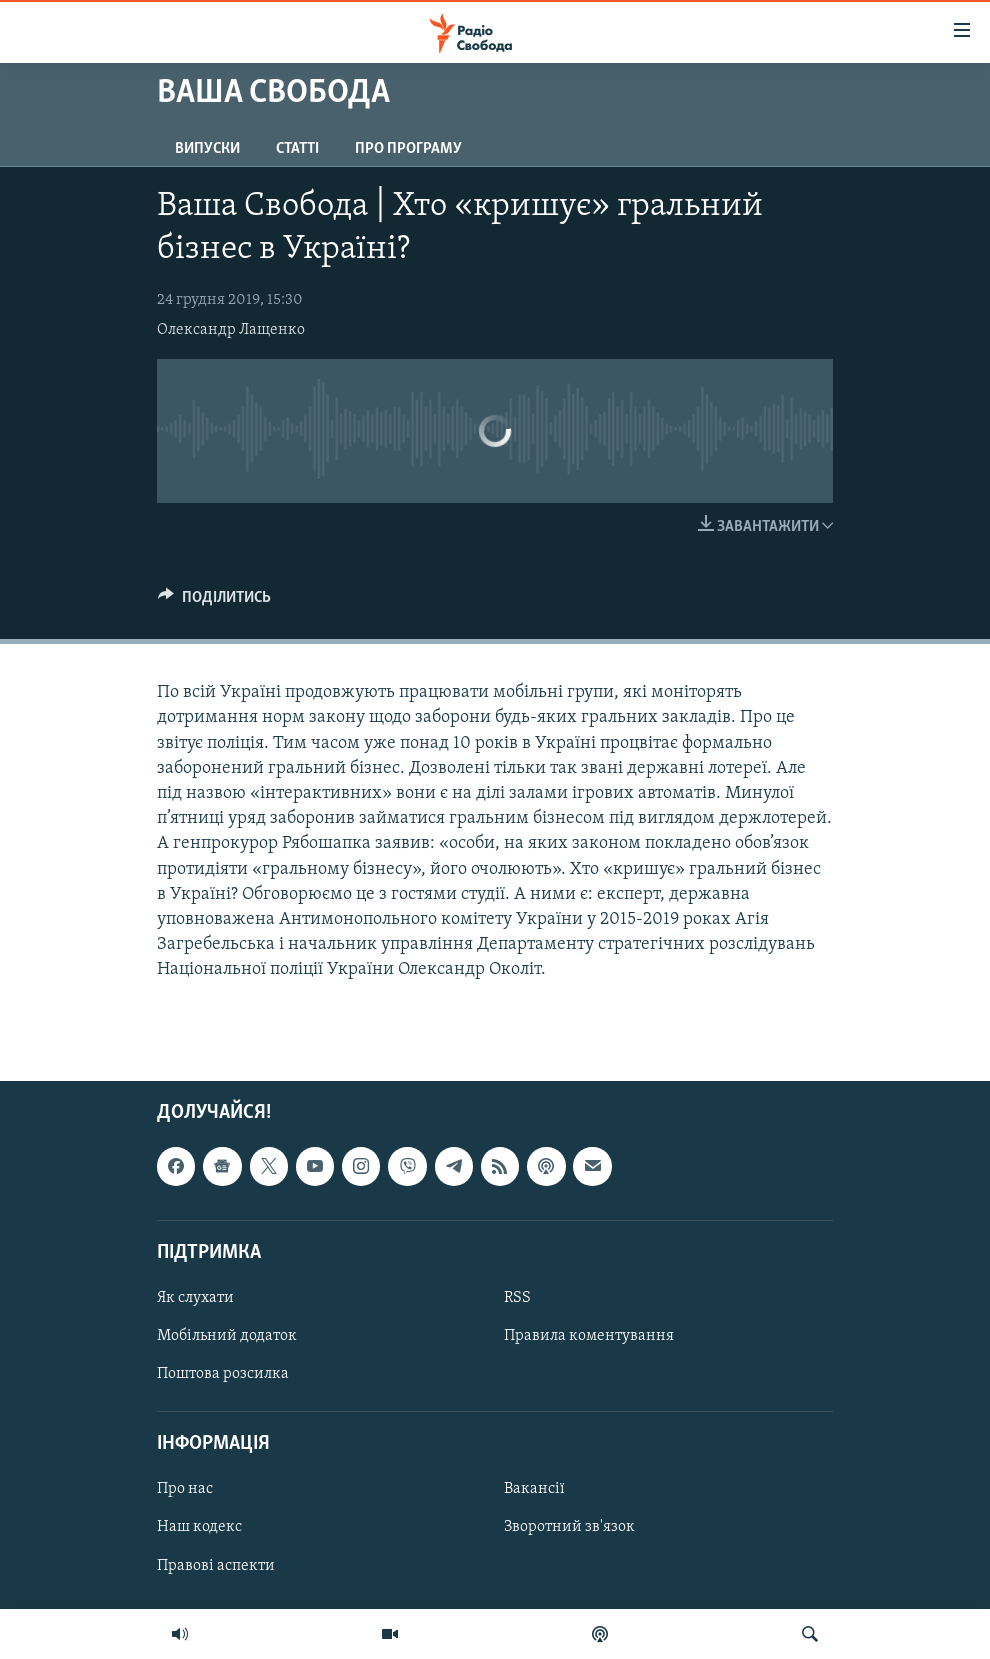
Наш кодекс (199, 1527)
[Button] (214, 602)
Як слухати (195, 1298)
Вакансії (534, 1489)
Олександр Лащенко (231, 330)
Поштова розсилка (223, 1374)
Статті (297, 149)
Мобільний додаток (227, 1336)
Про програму (408, 149)
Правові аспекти (216, 1565)
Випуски (207, 149)
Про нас (185, 1489)
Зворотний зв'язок (569, 1527)
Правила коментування (589, 1336)
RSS (517, 1298)
